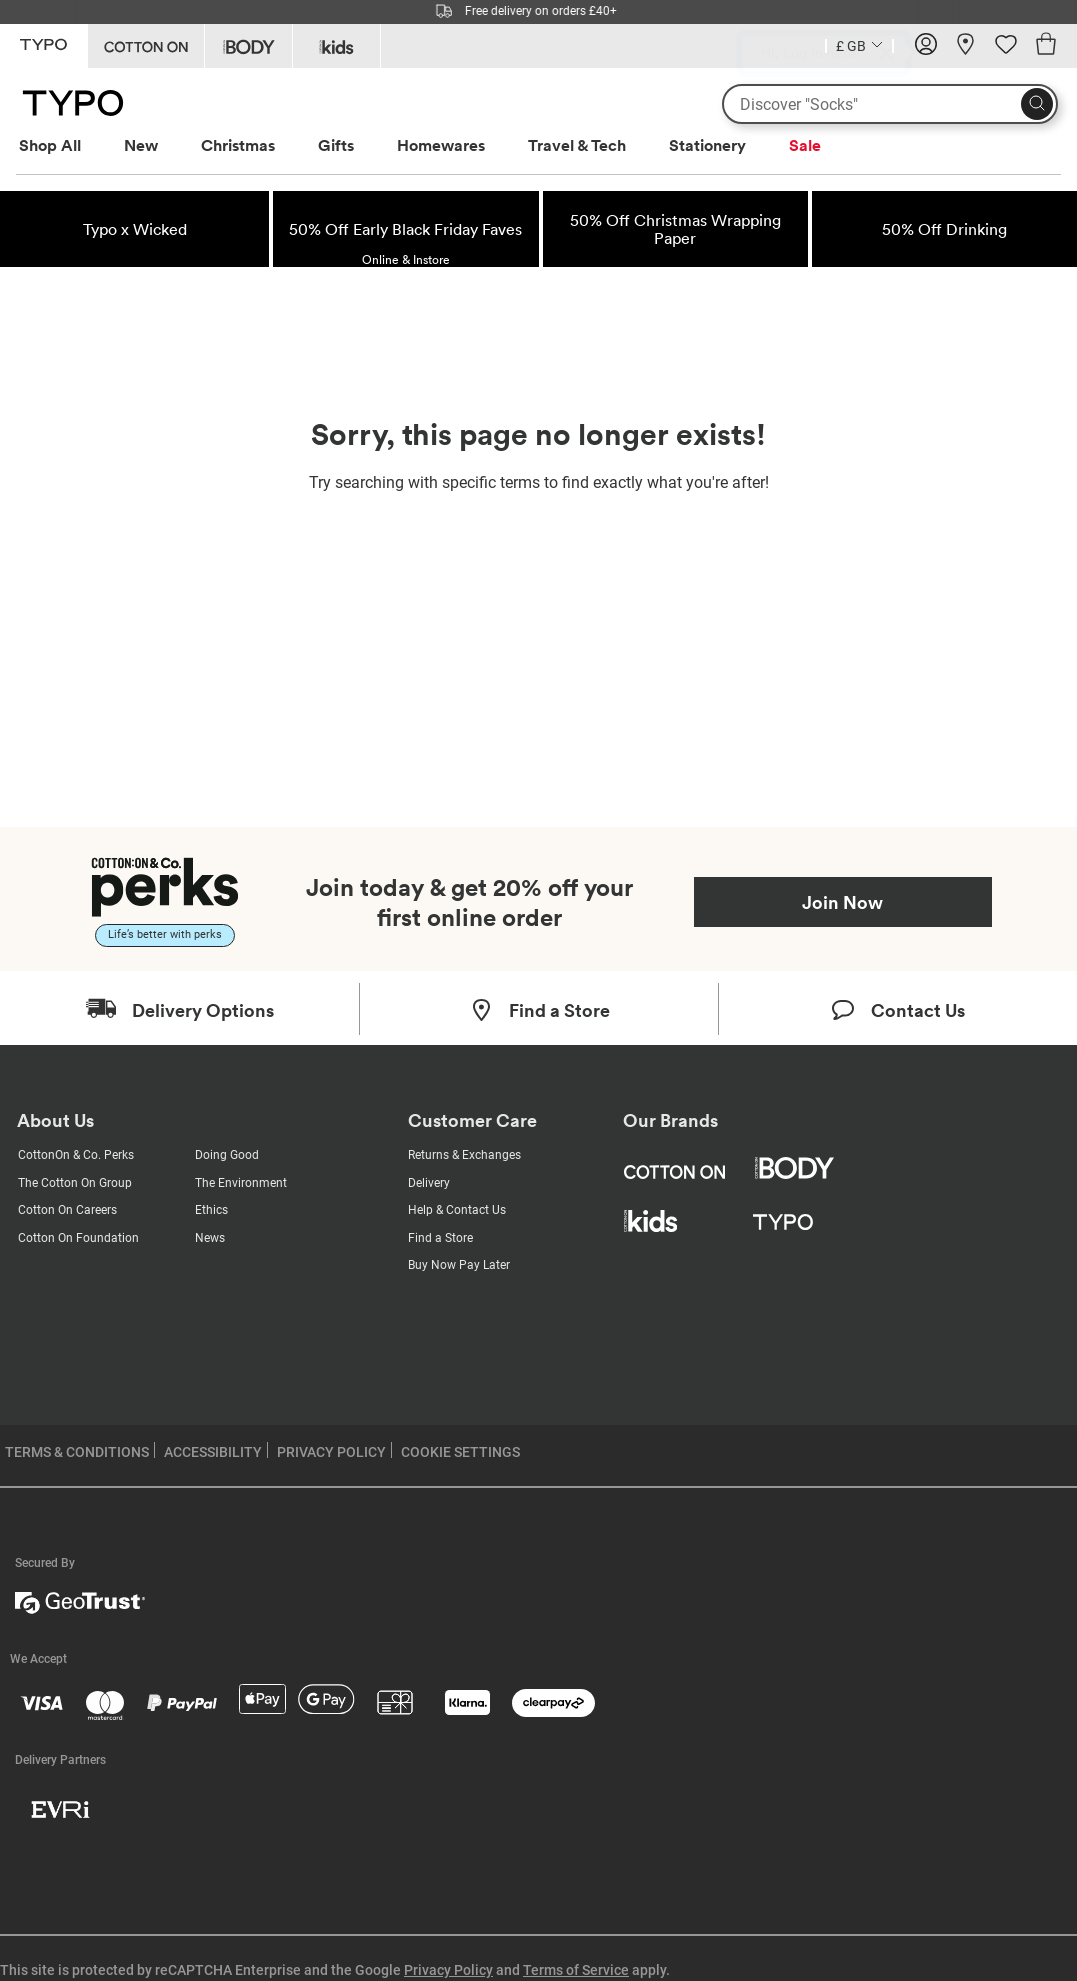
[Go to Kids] (336, 46)
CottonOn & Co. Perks (76, 1155)
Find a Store (440, 1238)
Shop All (50, 145)
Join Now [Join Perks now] (842, 902)
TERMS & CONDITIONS (77, 1452)
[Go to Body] (248, 46)
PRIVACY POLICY (331, 1452)
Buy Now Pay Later (459, 1265)
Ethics (211, 1210)
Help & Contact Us (457, 1210)
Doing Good (227, 1155)
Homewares (441, 145)
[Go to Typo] (43, 44)
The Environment (241, 1183)
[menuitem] (68, 145)
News (210, 1238)
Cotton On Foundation (78, 1238)
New (141, 145)
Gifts (336, 145)
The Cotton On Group (75, 1183)
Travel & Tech (577, 145)
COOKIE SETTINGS (460, 1452)
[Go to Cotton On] (146, 46)
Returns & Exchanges (464, 1155)
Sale (805, 145)
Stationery (707, 145)
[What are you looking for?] (890, 104)
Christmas (238, 145)
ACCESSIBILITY (213, 1452)
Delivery (429, 1183)
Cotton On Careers (67, 1210)
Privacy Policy (448, 1970)
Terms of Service (576, 1970)
